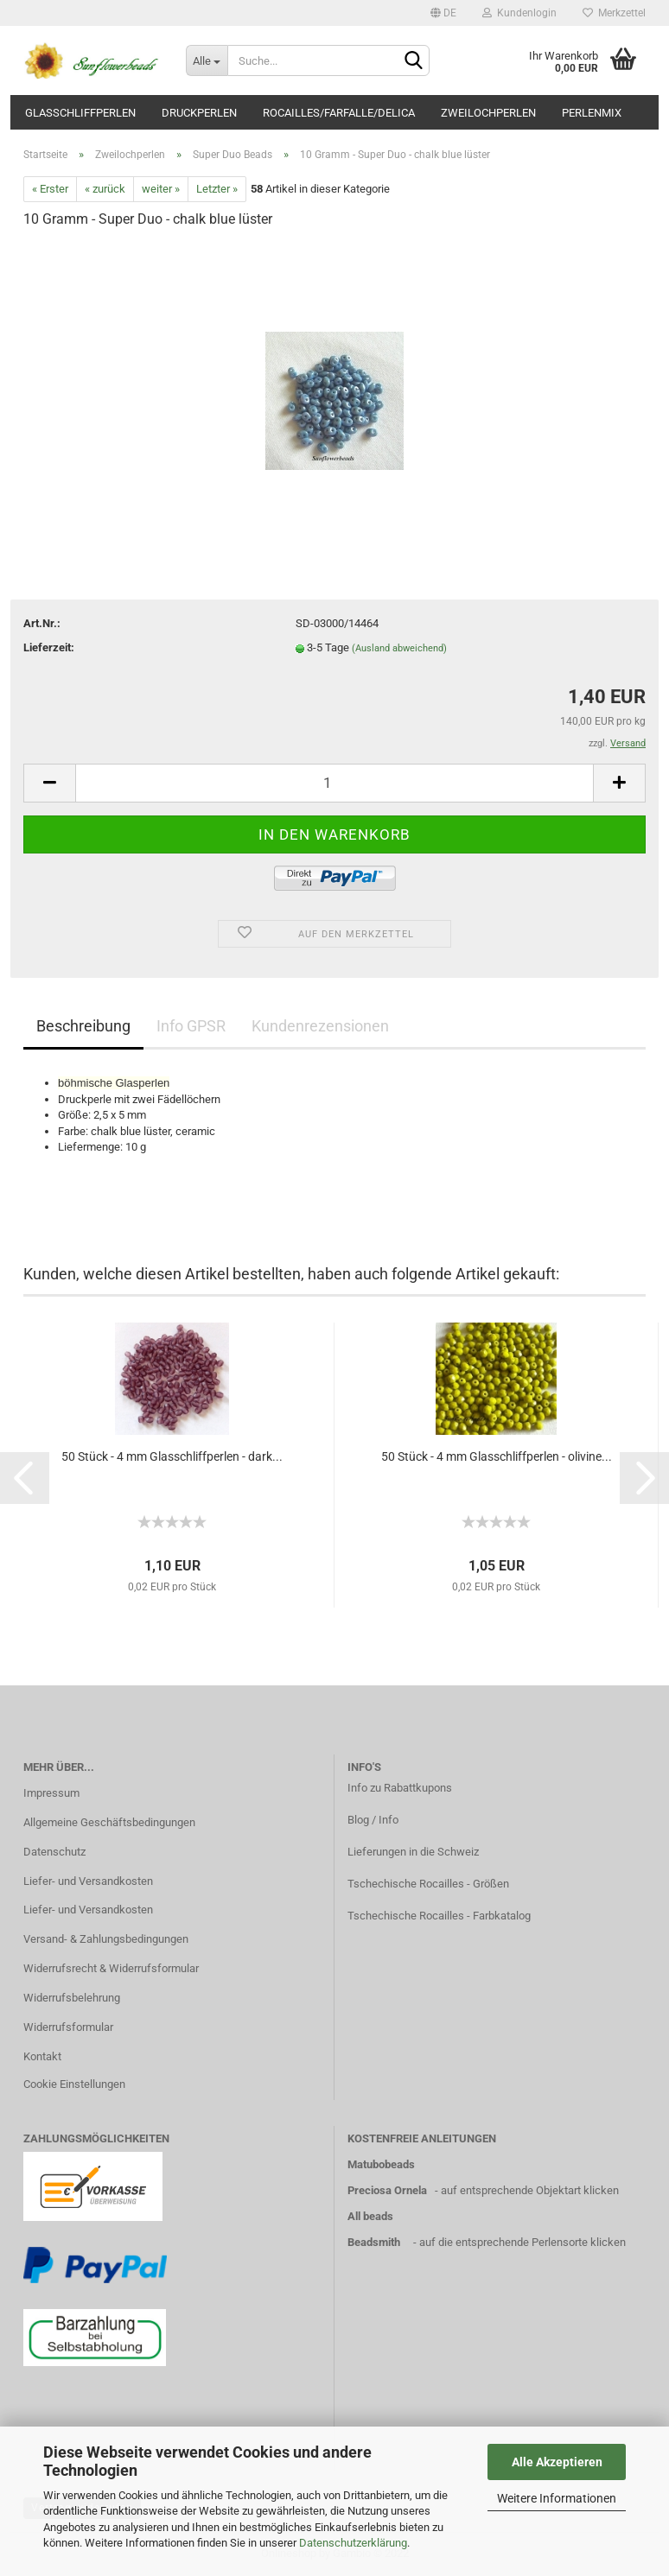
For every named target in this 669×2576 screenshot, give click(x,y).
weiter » (161, 188)
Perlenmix (591, 112)
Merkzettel (614, 13)
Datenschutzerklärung (353, 2542)
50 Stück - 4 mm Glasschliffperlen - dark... (172, 1456)
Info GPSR (191, 1026)
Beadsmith (373, 2242)
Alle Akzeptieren (557, 2462)
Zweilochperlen (488, 112)
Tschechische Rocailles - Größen (428, 1883)
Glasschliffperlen (80, 112)
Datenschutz (54, 1851)
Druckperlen (199, 112)
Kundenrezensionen (320, 1026)
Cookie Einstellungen (74, 2084)
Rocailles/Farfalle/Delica (339, 112)
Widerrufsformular (68, 2027)
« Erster (50, 188)
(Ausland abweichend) (399, 648)
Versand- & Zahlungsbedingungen (105, 1938)
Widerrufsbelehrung (71, 1997)
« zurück (105, 188)
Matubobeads (381, 2164)
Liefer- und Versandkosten (88, 1881)
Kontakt (42, 2056)
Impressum (51, 1792)
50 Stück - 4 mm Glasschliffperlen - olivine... (496, 1456)
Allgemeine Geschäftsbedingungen (109, 1822)
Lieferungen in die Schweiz (413, 1851)
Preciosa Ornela (387, 2190)
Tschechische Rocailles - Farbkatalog (439, 1915)
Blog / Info (372, 1819)
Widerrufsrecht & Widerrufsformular (111, 1968)
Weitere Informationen (556, 2498)
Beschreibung (83, 1026)
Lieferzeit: (48, 647)
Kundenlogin (519, 13)
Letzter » (217, 188)
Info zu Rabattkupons (399, 1787)
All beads (370, 2216)
